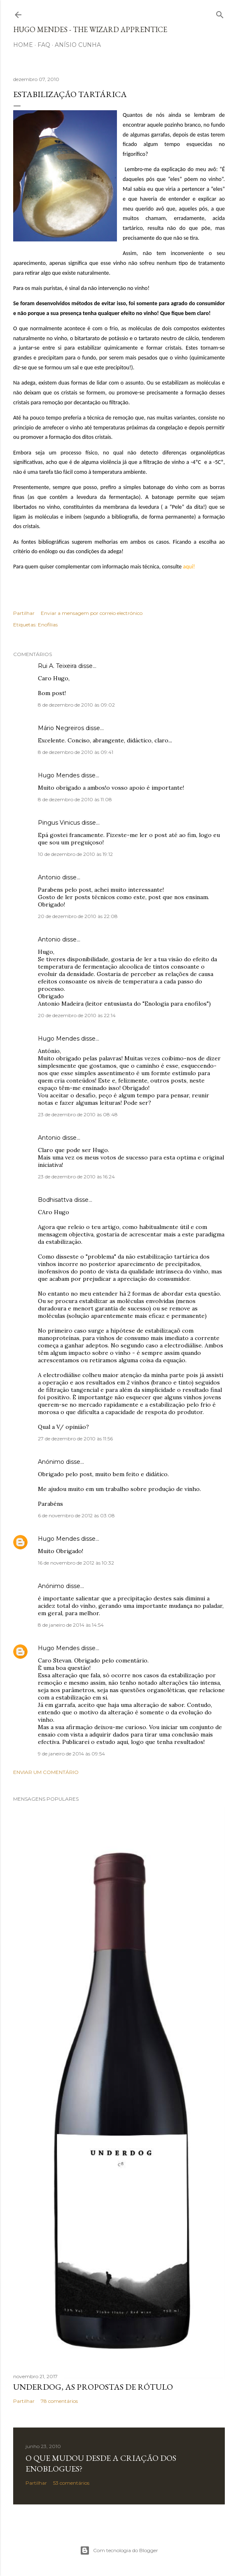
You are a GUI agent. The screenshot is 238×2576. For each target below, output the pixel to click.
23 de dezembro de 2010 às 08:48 (78, 1114)
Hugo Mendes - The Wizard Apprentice (90, 29)
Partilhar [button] (24, 613)
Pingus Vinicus (59, 822)
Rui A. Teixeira (57, 666)
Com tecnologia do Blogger (119, 2550)
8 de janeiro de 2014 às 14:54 (71, 1625)
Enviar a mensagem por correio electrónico (91, 613)
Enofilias (48, 624)
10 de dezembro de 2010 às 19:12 (75, 854)
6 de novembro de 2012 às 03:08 (76, 1515)
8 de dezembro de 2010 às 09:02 (76, 705)
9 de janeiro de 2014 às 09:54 (71, 1754)
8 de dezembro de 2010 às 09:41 (75, 752)
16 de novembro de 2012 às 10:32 (76, 1563)
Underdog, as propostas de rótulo (93, 2386)
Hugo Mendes (58, 775)
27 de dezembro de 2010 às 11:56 (75, 1438)
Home (23, 45)
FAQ (43, 45)
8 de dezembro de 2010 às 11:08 (75, 799)
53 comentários (71, 2483)
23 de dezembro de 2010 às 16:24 (76, 1176)
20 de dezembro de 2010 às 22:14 (77, 1015)
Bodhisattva (55, 1199)
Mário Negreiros (61, 728)
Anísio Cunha (78, 45)
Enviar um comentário (46, 1772)
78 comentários (59, 2401)
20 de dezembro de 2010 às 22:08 (78, 916)
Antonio (49, 877)
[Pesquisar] (220, 13)
